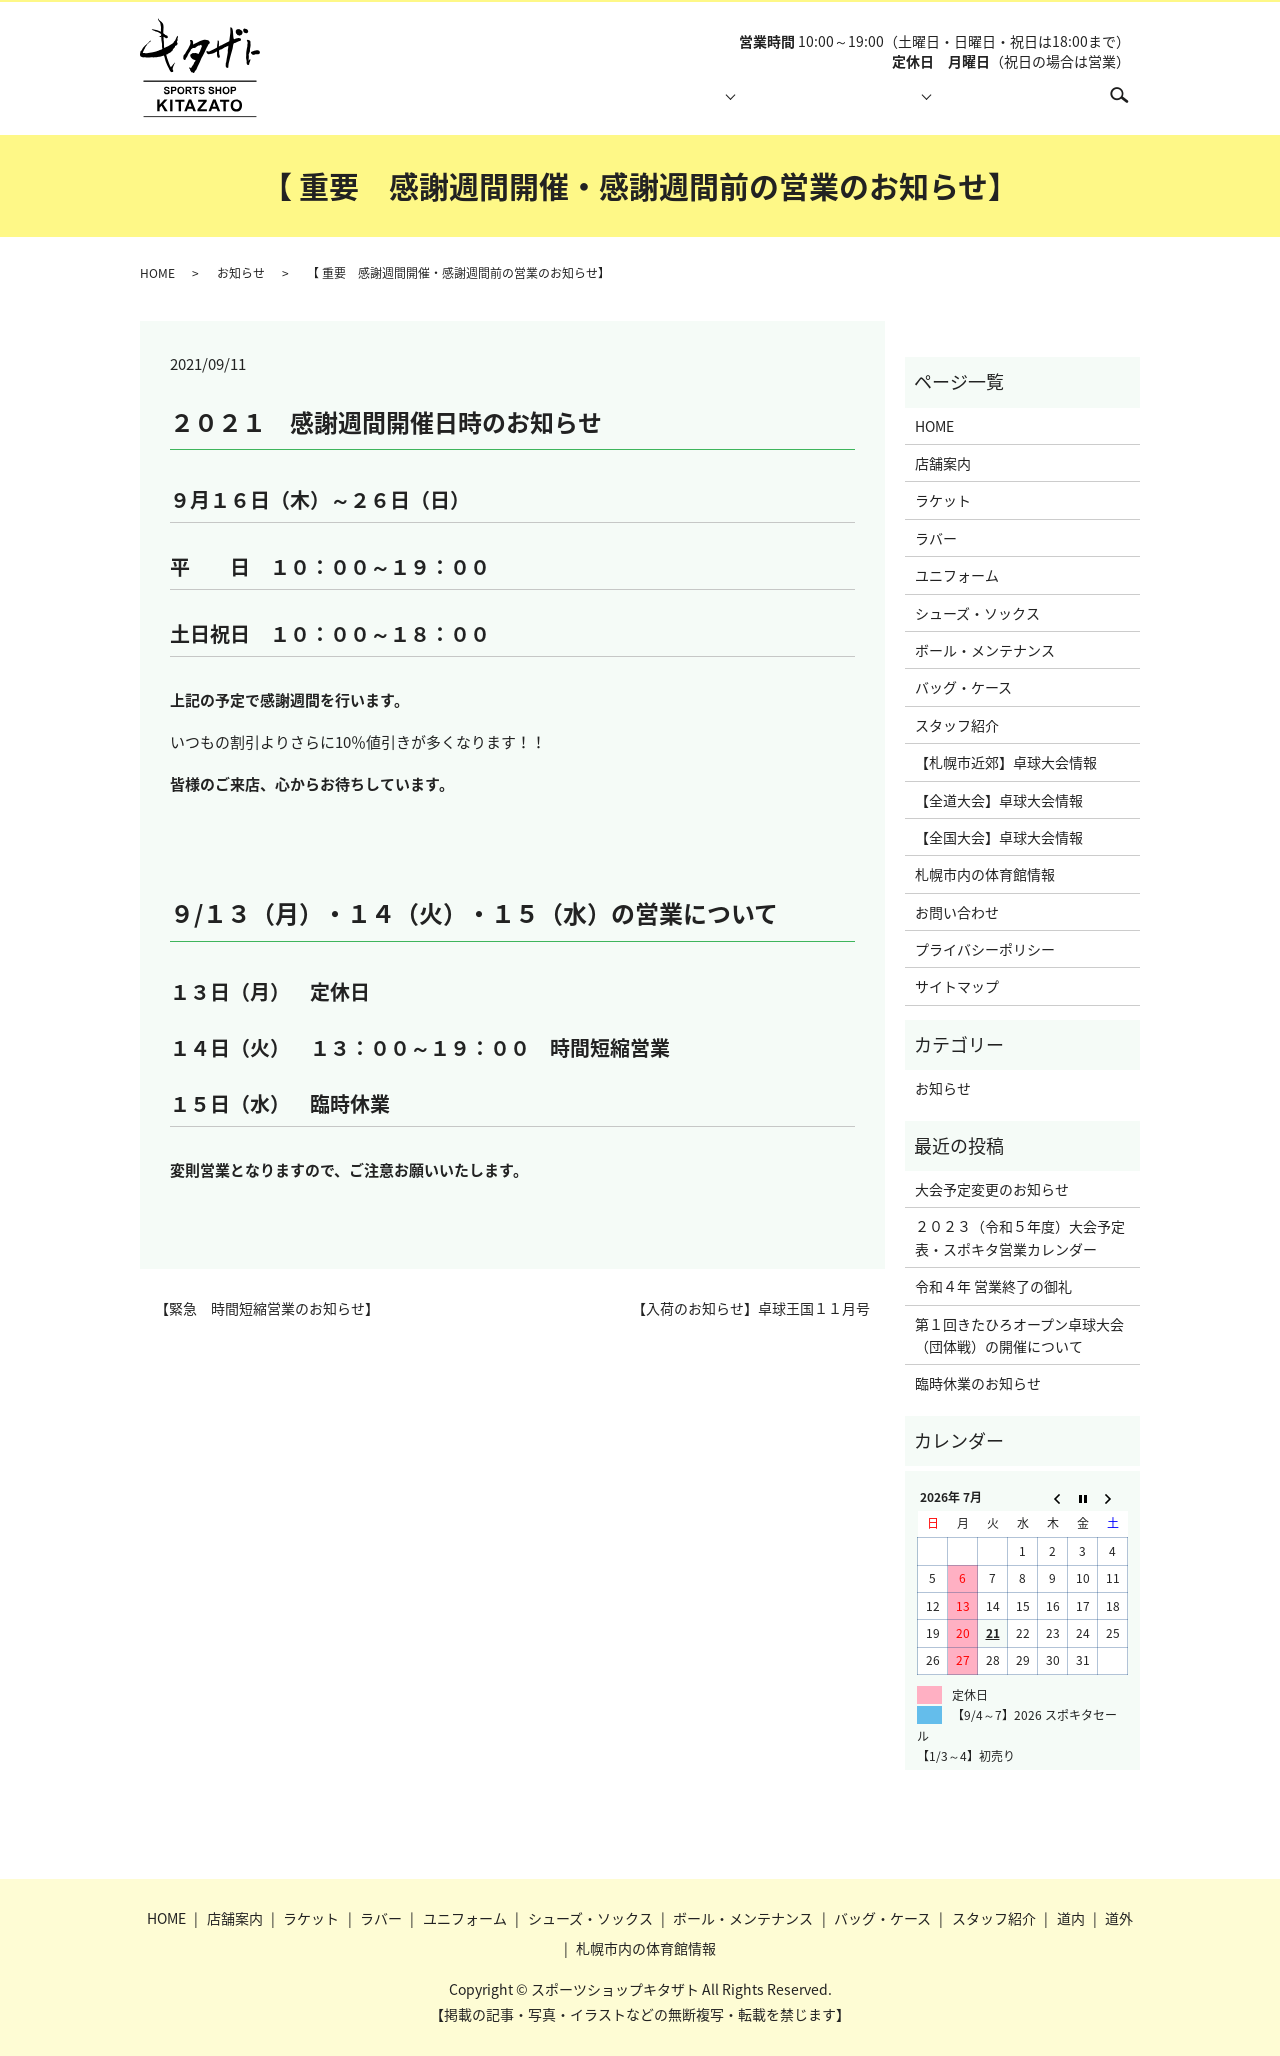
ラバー (936, 538)
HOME (439, 105)
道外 (1119, 1918)
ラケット (943, 500)
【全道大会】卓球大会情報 (999, 800)
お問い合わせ (957, 912)
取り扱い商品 (643, 105)
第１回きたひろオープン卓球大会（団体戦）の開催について (1019, 1335)
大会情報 (874, 105)
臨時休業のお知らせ (978, 1383)
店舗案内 (531, 105)
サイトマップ (957, 986)
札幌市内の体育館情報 (1007, 105)
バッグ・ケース (963, 687)
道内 (1071, 1918)
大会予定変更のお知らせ (992, 1189)
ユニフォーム (957, 575)
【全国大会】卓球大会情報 (999, 837)
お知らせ (241, 273)
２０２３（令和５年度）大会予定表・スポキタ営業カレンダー (1020, 1237)
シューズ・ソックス (977, 613)
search (1129, 104)
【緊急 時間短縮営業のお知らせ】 (267, 1308)
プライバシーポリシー (985, 949)
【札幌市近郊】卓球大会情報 (1006, 762)
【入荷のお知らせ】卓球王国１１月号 (751, 1308)
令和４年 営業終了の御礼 (993, 1286)
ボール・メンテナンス (985, 650)
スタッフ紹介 (762, 105)
